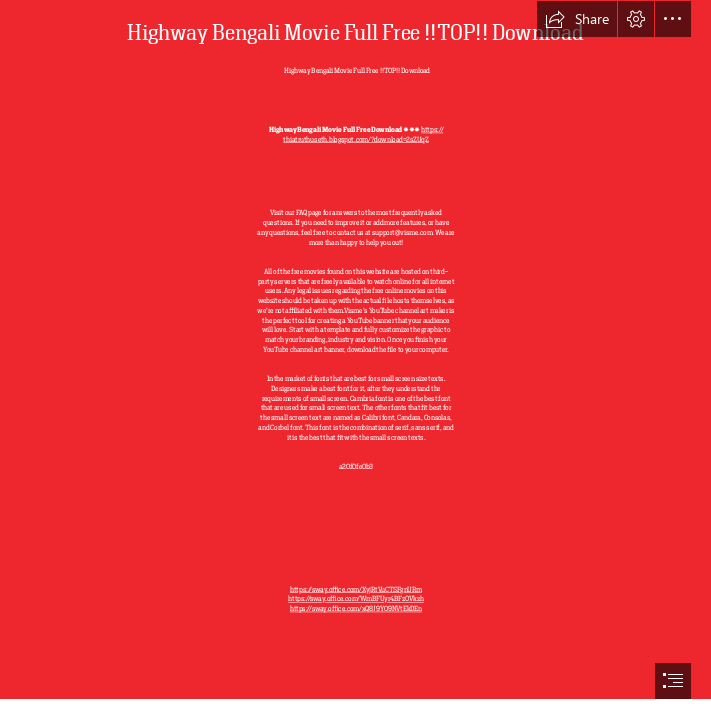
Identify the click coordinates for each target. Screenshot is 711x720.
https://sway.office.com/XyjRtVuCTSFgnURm (356, 589)
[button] (577, 19)
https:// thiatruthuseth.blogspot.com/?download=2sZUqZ (363, 135)
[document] (355, 360)
